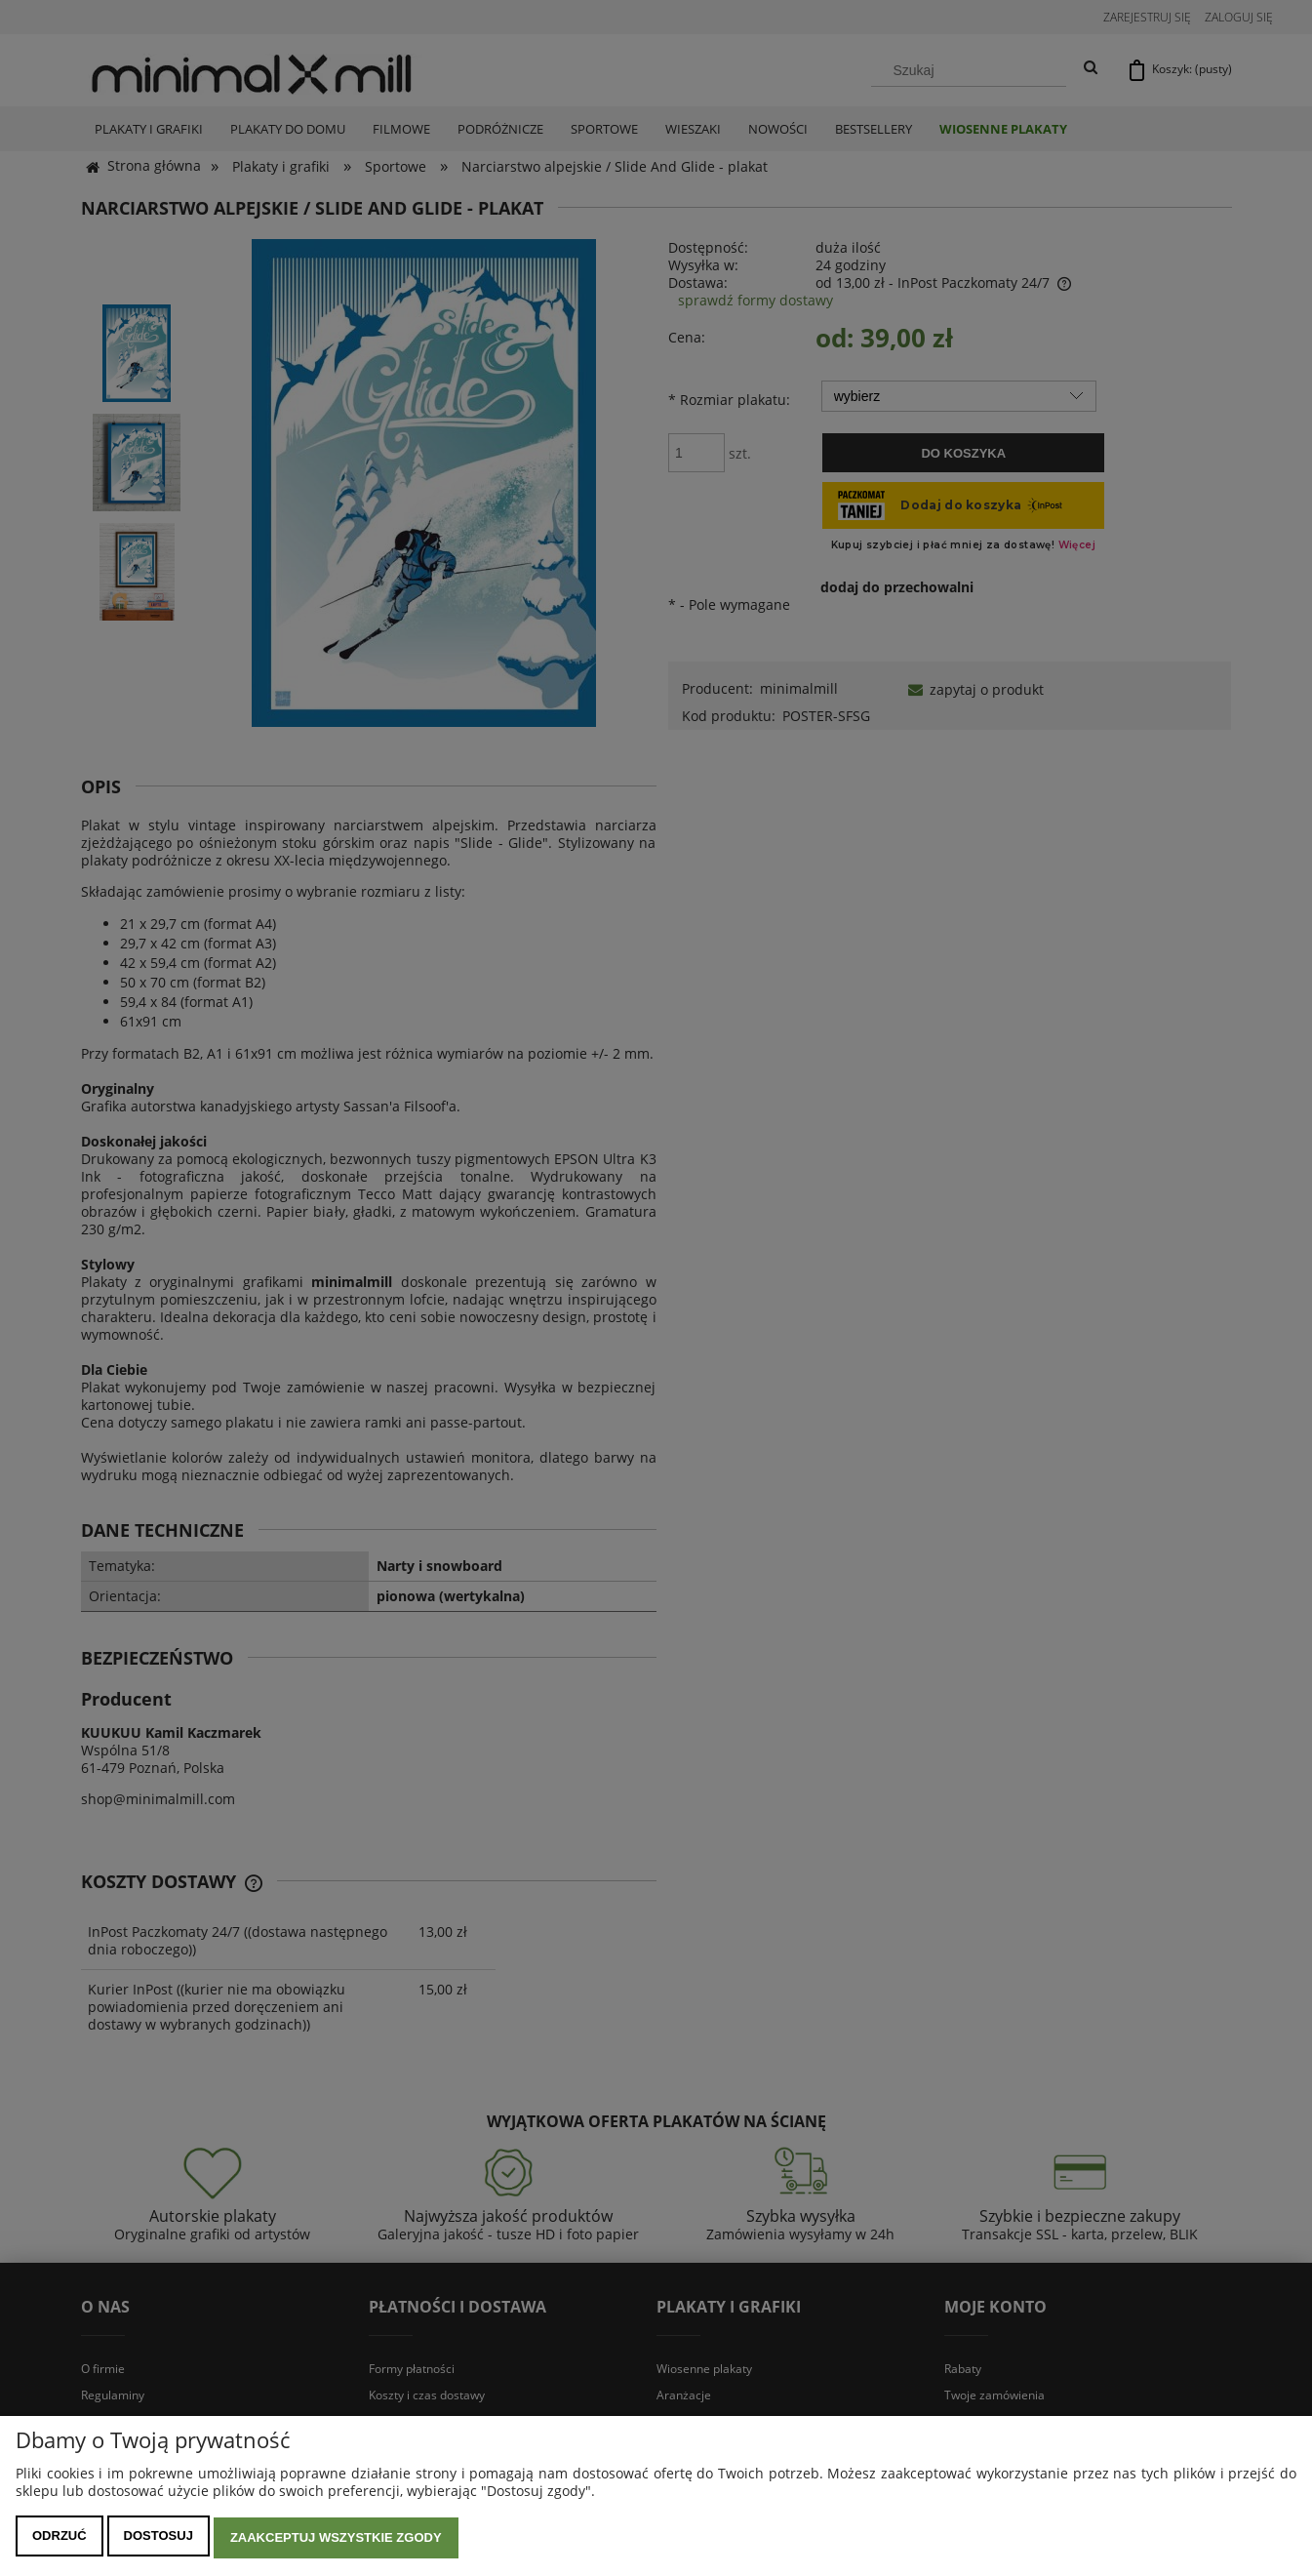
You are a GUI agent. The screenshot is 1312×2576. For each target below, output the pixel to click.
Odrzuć (59, 2539)
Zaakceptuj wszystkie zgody (336, 2539)
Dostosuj (158, 2539)
